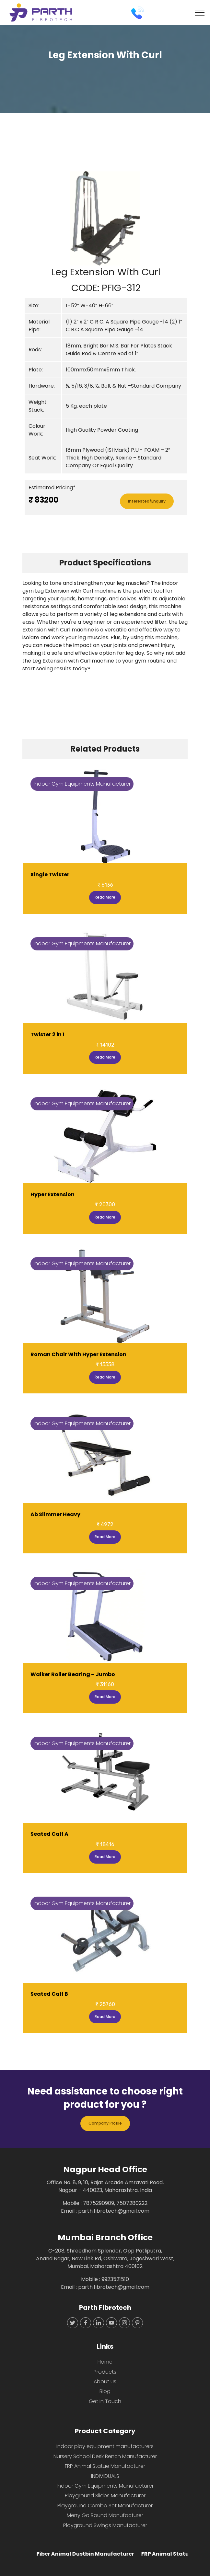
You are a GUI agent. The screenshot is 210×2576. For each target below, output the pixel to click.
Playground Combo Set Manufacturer (105, 2505)
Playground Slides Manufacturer (105, 2495)
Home (105, 2362)
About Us (105, 2381)
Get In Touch (105, 2401)
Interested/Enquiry (147, 501)
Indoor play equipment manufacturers (105, 2446)
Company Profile (105, 2123)
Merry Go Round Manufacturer (105, 2515)
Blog (105, 2391)
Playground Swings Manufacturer (105, 2525)
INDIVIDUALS (105, 2476)
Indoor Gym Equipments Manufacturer (105, 2486)
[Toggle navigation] (200, 12)
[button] (34, 218)
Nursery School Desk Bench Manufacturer (105, 2456)
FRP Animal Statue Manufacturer (105, 2466)
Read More (105, 897)
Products (105, 2372)
